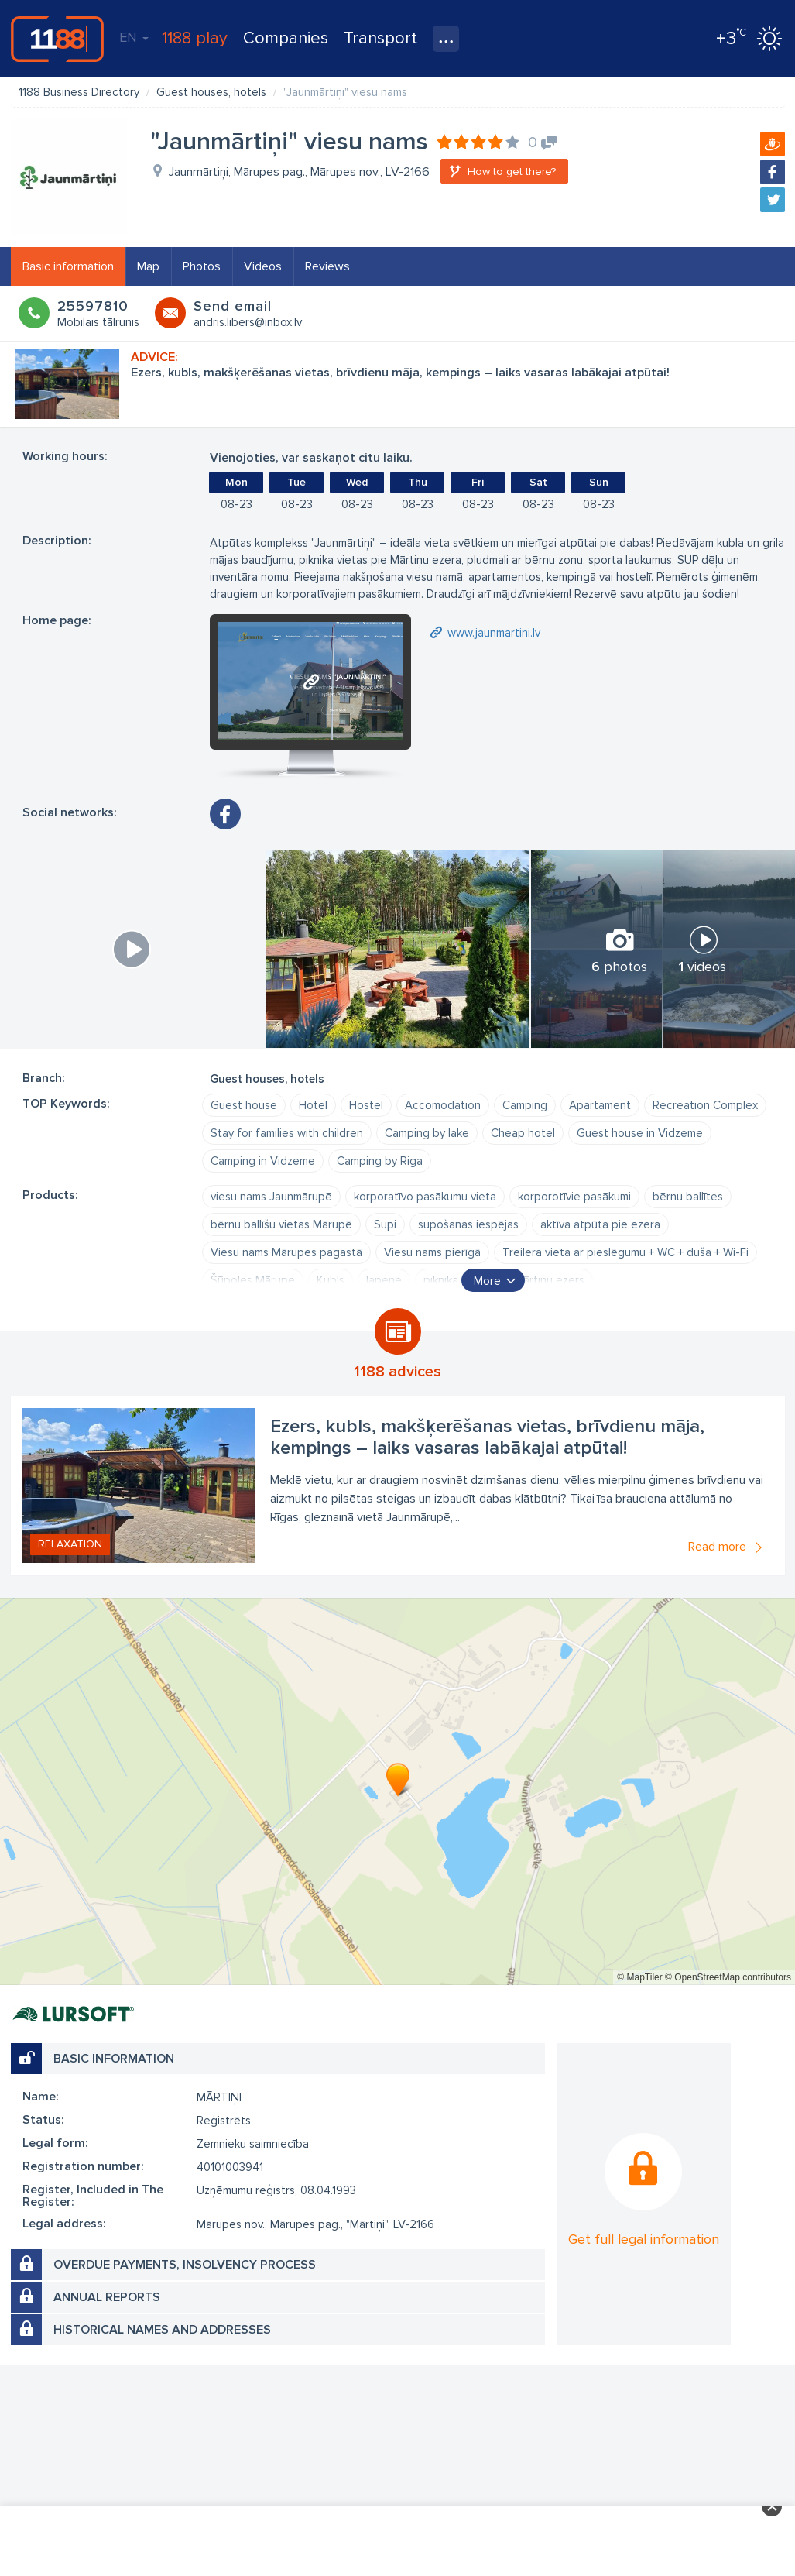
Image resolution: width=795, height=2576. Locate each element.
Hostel (366, 1105)
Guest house (244, 1105)
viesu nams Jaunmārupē (271, 1197)
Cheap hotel (523, 1133)
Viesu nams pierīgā (432, 1252)
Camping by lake (427, 1133)
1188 (57, 38)
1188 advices (397, 1371)
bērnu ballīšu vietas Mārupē (281, 1224)
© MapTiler (639, 1977)
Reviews (327, 266)
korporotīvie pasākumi (574, 1197)
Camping (524, 1105)
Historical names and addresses (162, 2329)
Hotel (313, 1105)
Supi (385, 1224)
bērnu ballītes (688, 1197)
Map (148, 266)
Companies (285, 38)
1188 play (195, 38)
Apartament (600, 1105)
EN (134, 37)
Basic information (68, 266)
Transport (380, 38)
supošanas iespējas (468, 1224)
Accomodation (443, 1105)
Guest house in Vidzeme (640, 1133)
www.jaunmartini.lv (493, 633)
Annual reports (106, 2297)
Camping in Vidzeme (263, 1161)
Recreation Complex (705, 1105)
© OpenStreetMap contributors (728, 1977)
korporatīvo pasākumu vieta (425, 1197)
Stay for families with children (287, 1133)
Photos (202, 266)
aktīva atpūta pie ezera (600, 1224)
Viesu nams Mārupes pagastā (286, 1252)
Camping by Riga (380, 1161)
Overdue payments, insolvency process (184, 2264)
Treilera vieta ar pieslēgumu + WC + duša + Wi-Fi (625, 1252)
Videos (263, 266)
